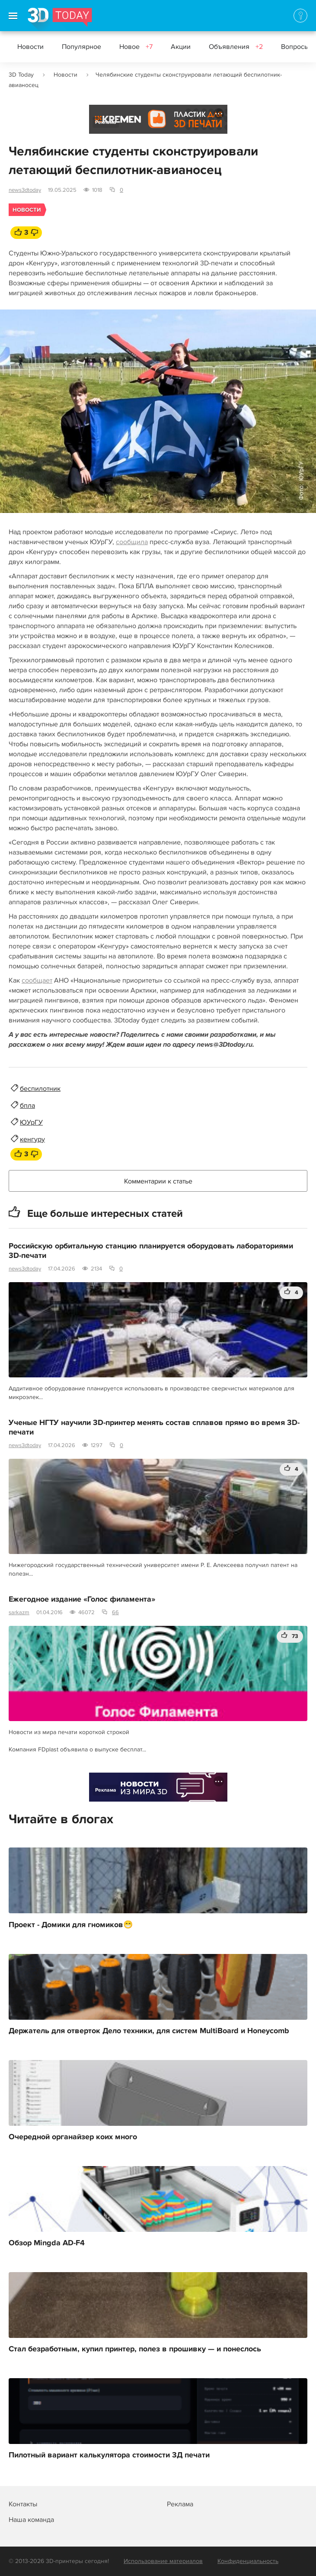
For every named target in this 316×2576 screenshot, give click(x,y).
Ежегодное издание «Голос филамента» (82, 1599)
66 (115, 1612)
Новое (136, 46)
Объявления (236, 46)
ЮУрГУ (31, 1122)
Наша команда (31, 2519)
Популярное (81, 46)
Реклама (105, 122)
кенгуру (32, 1139)
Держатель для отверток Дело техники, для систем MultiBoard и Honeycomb (149, 2031)
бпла (27, 1105)
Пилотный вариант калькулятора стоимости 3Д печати (109, 2455)
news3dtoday (25, 190)
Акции (181, 46)
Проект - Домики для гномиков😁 (71, 1925)
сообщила (132, 542)
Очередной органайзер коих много (73, 2137)
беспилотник (40, 1088)
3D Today (21, 74)
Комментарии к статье (158, 1181)
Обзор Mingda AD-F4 (47, 2243)
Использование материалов (163, 2561)
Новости (30, 46)
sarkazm (19, 1612)
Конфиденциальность (247, 2561)
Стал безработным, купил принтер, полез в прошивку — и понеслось (135, 2349)
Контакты (23, 2504)
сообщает (37, 980)
